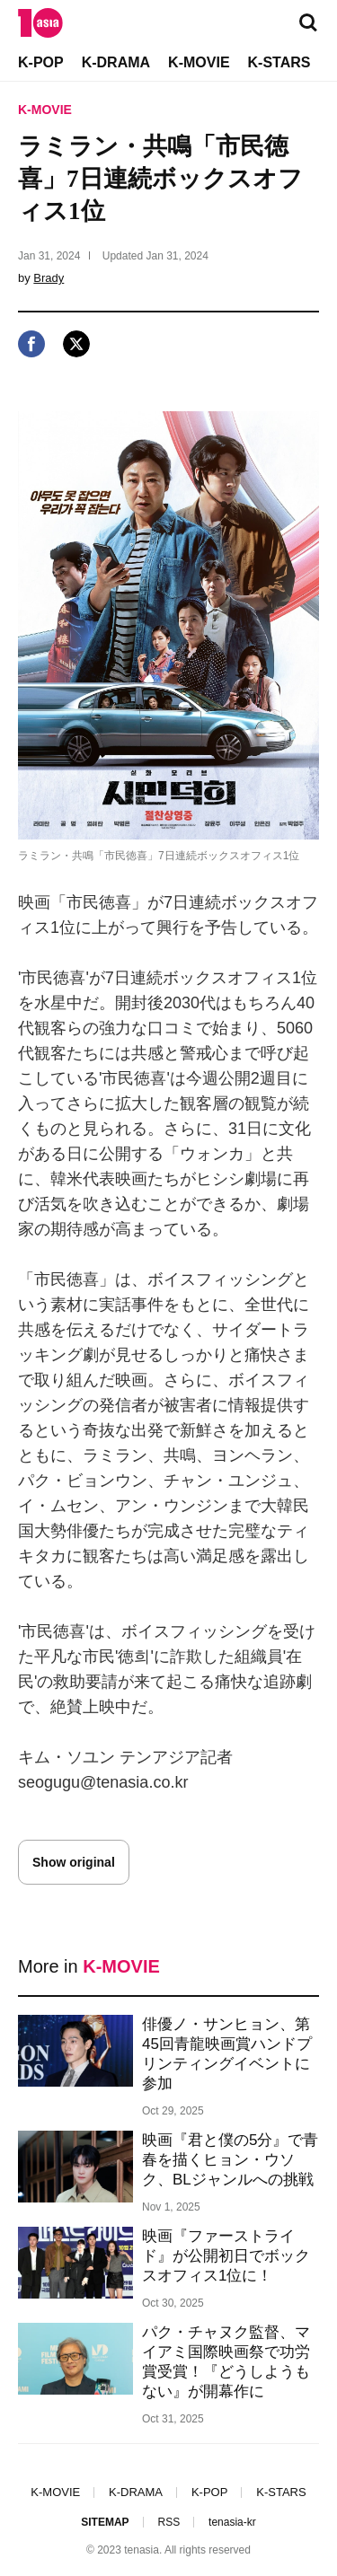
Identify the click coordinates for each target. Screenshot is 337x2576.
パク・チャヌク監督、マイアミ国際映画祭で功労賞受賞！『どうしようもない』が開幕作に (226, 2362)
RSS (168, 2522)
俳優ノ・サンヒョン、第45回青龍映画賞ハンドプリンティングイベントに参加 (227, 2054)
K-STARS (279, 62)
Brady (48, 278)
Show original (73, 1862)
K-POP (41, 62)
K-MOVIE (198, 62)
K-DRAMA (116, 62)
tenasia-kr (232, 2522)
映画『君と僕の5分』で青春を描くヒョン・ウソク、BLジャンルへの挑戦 (230, 2160)
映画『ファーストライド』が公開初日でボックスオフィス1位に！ (226, 2256)
